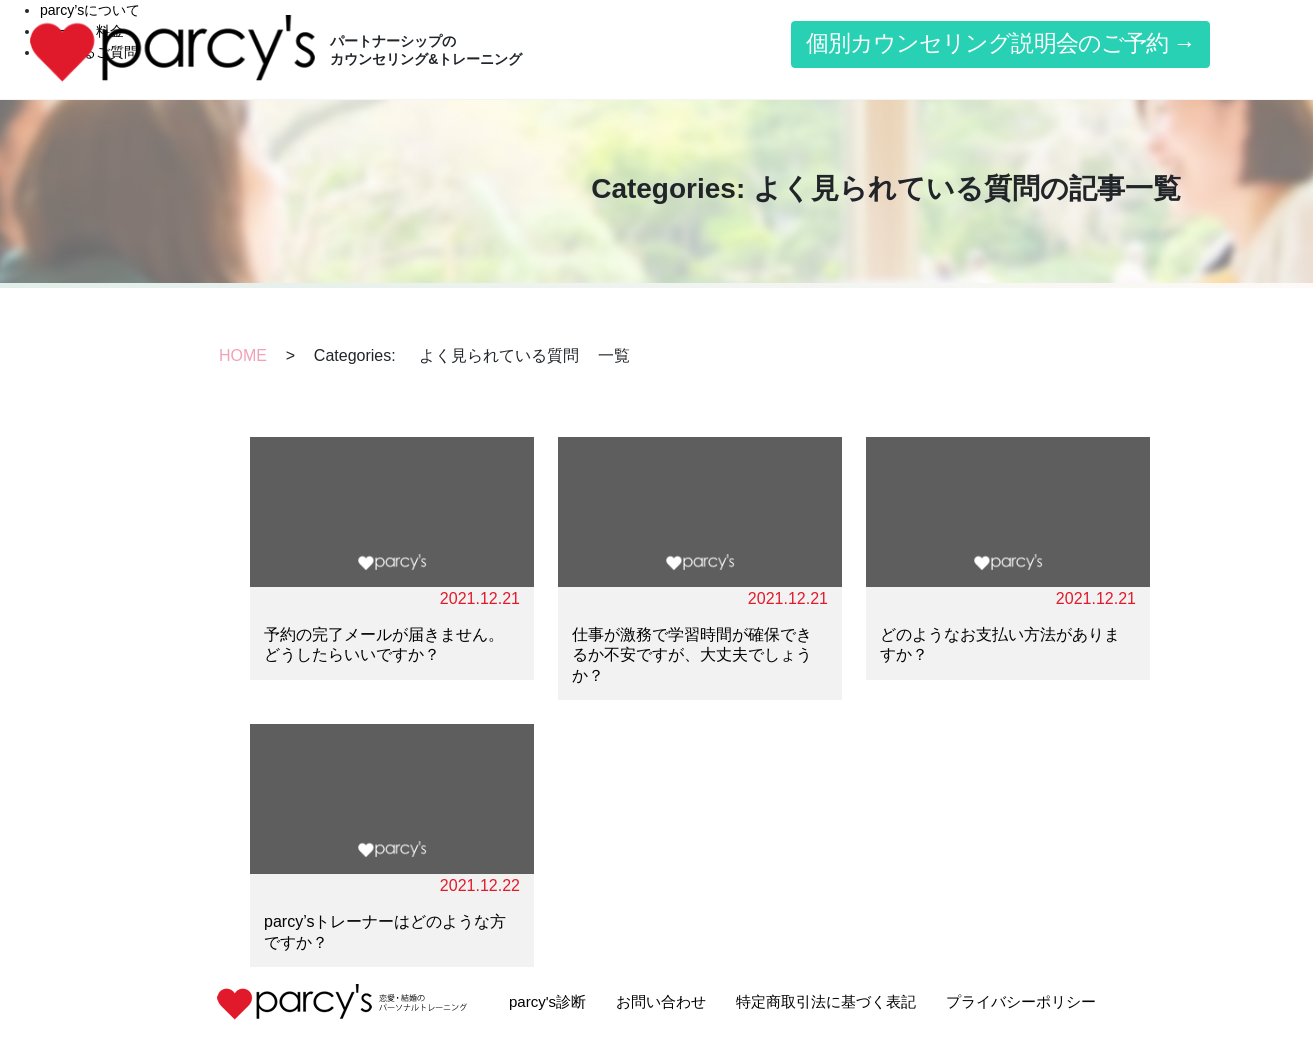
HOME (243, 355)
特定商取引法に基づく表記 (826, 1001)
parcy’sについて (90, 10)
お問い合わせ (661, 1001)
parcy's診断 (547, 1001)
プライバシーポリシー (1021, 1001)
